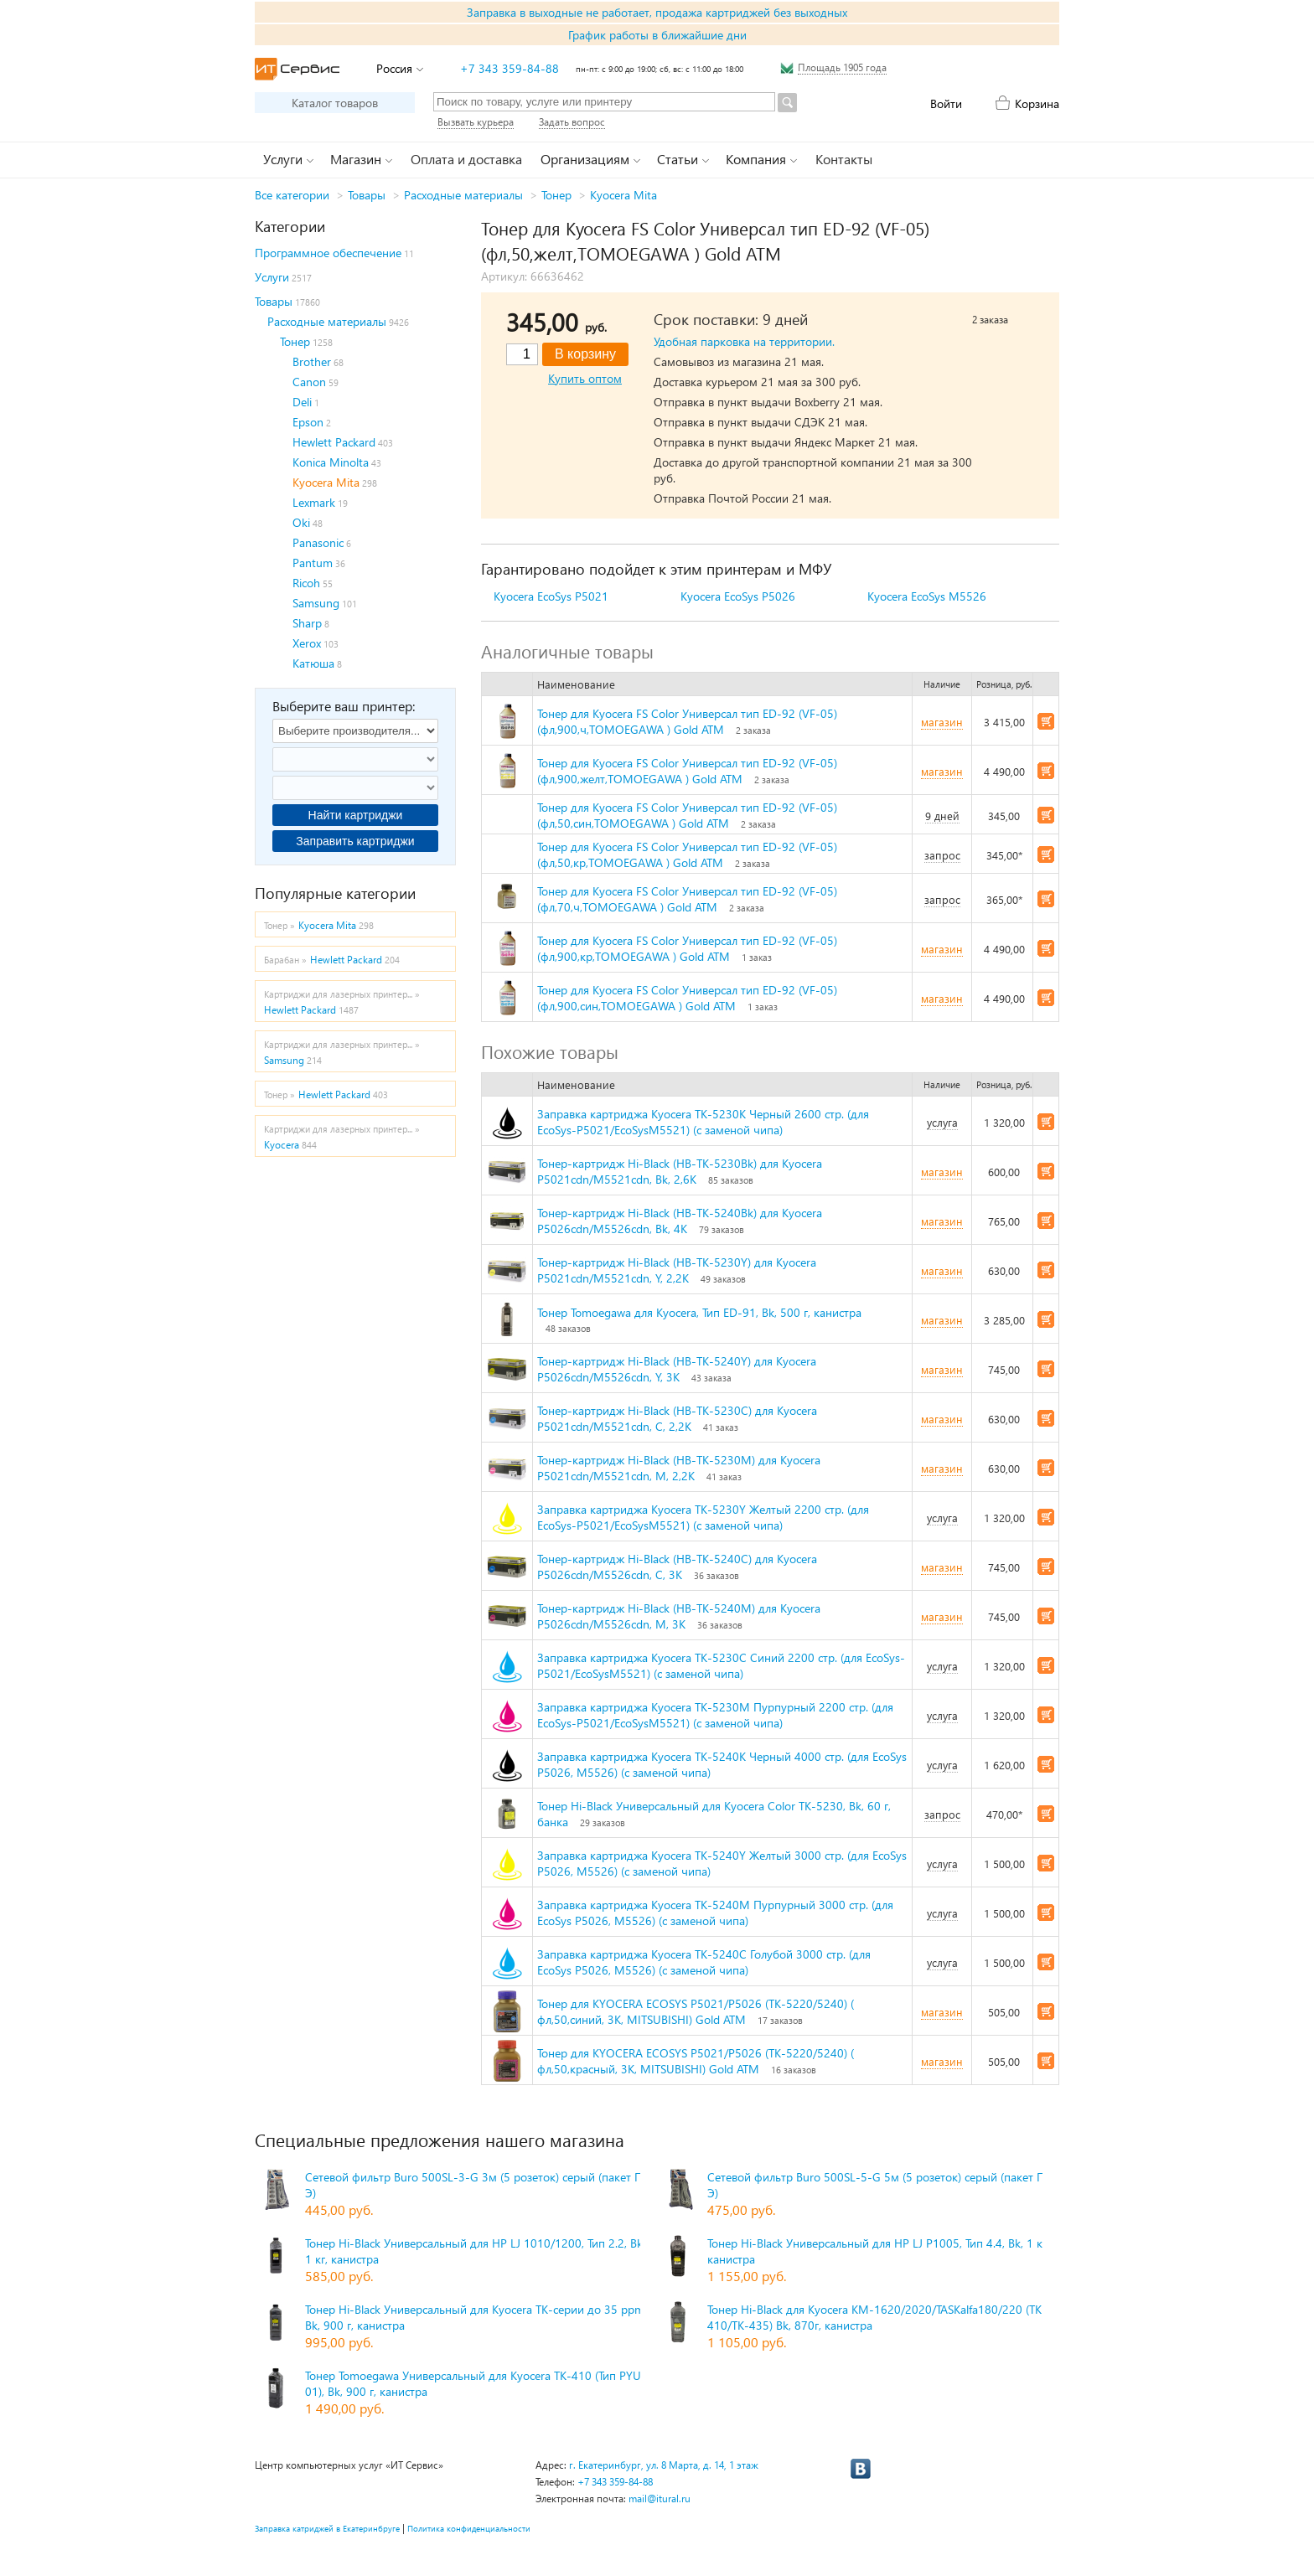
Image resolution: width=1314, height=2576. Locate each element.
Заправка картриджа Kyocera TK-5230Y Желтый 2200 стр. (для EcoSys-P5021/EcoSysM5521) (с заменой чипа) (703, 1517)
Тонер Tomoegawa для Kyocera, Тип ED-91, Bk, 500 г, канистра (699, 1312)
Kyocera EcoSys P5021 (551, 596)
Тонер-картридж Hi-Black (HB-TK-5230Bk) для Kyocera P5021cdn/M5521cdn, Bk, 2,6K (679, 1171)
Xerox (306, 643)
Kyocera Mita (623, 195)
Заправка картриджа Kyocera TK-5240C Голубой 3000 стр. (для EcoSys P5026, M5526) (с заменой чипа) (704, 1962)
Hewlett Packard (333, 442)
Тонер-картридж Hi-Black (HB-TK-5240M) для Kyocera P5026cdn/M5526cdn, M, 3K (678, 1616)
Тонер (556, 195)
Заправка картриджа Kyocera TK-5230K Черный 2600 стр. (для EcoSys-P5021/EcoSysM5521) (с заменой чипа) (703, 1122)
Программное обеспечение (328, 253)
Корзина (1037, 103)
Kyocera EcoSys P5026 (737, 596)
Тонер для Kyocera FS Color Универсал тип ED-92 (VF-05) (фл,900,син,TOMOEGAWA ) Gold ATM (687, 998)
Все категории (292, 195)
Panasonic (318, 542)
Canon (309, 382)
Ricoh (306, 583)
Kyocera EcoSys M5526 (926, 596)
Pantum (312, 562)
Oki (301, 522)
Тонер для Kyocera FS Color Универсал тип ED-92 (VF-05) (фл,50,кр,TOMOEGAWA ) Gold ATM (687, 854)
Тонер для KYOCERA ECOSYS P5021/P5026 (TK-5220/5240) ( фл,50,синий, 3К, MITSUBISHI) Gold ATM (695, 2011)
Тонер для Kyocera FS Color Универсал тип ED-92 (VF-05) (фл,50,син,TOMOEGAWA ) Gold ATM (687, 815)
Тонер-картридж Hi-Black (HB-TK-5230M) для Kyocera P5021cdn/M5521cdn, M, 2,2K (678, 1468)
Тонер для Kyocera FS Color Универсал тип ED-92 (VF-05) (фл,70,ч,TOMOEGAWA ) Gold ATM (687, 899)
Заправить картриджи (355, 841)
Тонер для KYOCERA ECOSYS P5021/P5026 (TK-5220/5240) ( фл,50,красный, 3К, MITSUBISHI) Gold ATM (695, 2061)
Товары (366, 195)
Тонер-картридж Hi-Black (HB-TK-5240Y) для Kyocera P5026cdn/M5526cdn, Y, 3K (676, 1369)
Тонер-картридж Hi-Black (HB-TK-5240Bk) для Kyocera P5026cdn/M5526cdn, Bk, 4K (679, 1220)
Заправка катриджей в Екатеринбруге (327, 2528)
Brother (311, 361)
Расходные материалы (463, 195)
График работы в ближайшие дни (657, 35)
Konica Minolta (330, 462)
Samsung (315, 603)
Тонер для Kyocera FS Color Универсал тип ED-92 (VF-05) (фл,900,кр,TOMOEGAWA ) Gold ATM (687, 948)
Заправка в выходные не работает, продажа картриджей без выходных (657, 12)
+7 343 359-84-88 (509, 68)
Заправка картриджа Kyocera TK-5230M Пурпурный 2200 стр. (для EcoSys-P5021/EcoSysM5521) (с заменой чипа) (715, 1715)
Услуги (272, 277)
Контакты (843, 159)
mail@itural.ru (660, 2498)
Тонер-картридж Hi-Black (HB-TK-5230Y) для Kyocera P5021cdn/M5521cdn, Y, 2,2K (676, 1270)
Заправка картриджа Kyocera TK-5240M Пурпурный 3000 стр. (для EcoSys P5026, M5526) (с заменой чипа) (715, 1912)
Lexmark (313, 502)
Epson (307, 422)
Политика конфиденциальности (468, 2528)
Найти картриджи (355, 815)
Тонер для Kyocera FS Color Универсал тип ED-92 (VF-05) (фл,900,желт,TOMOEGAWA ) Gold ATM (687, 771)
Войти (946, 103)
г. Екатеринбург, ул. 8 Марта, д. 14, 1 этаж (663, 2465)
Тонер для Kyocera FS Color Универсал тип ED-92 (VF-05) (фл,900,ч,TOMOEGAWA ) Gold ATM (687, 721)
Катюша (313, 663)
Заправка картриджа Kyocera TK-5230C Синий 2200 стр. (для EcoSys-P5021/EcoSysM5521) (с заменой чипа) (721, 1665)
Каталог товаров (335, 103)
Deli (302, 402)
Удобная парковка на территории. (744, 341)
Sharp (307, 623)
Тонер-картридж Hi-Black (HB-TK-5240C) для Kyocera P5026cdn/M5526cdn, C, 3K (677, 1566)
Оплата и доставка (466, 159)
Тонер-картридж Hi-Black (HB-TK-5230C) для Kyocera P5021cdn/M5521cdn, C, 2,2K (677, 1418)
